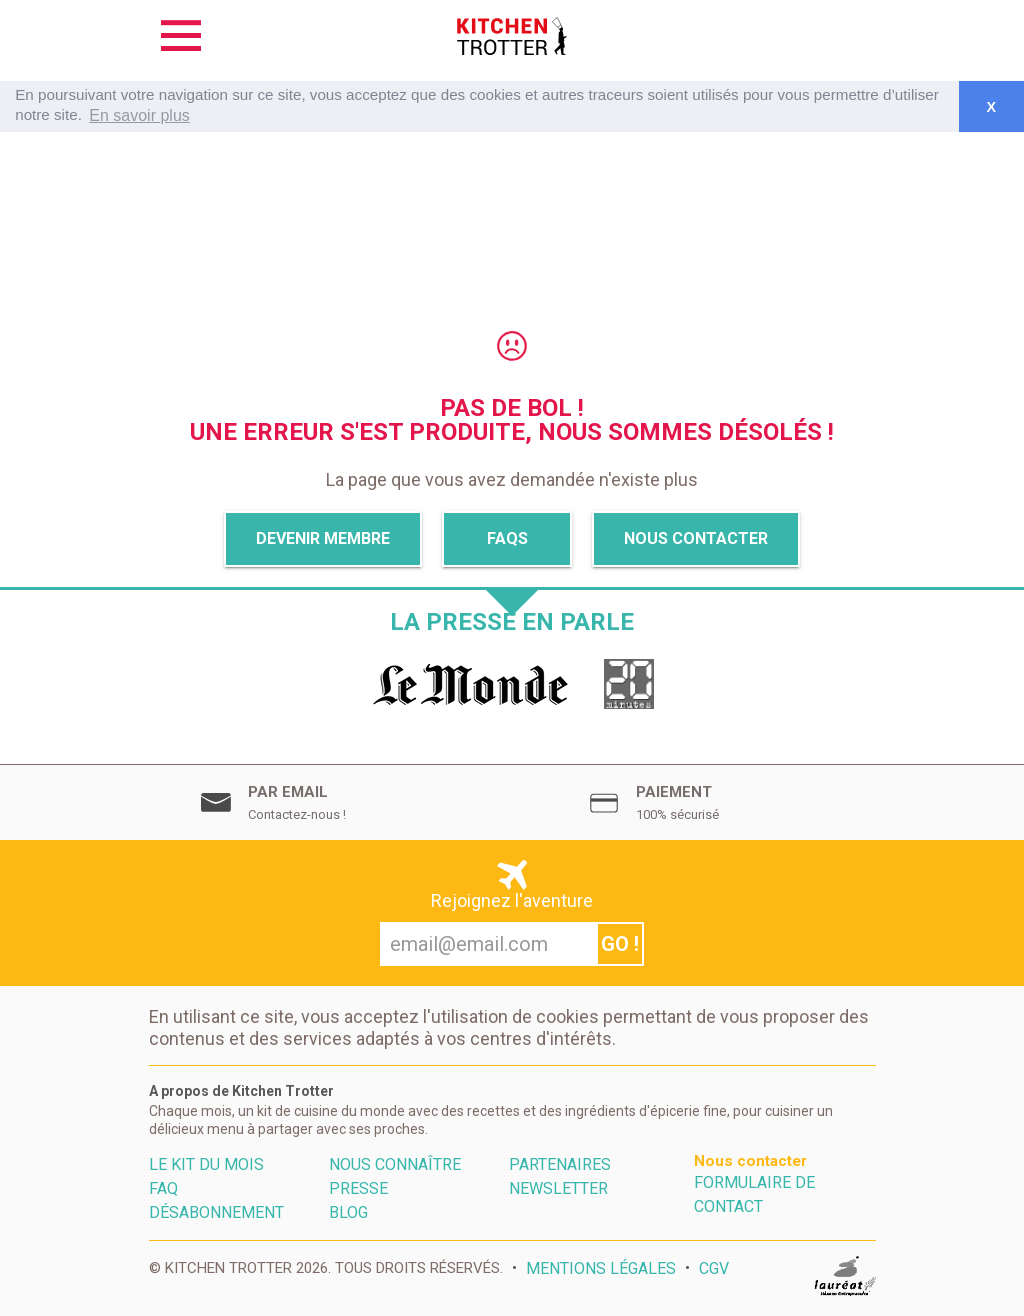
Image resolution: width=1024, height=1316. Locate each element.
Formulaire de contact (754, 1194)
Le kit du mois (206, 1164)
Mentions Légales (601, 1268)
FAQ (163, 1188)
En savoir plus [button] (139, 115)
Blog (348, 1212)
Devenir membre (323, 538)
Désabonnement (216, 1212)
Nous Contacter (696, 538)
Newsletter (558, 1188)
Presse (358, 1188)
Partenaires (560, 1164)
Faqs (507, 538)
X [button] (991, 107)
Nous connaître (395, 1164)
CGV (714, 1268)
